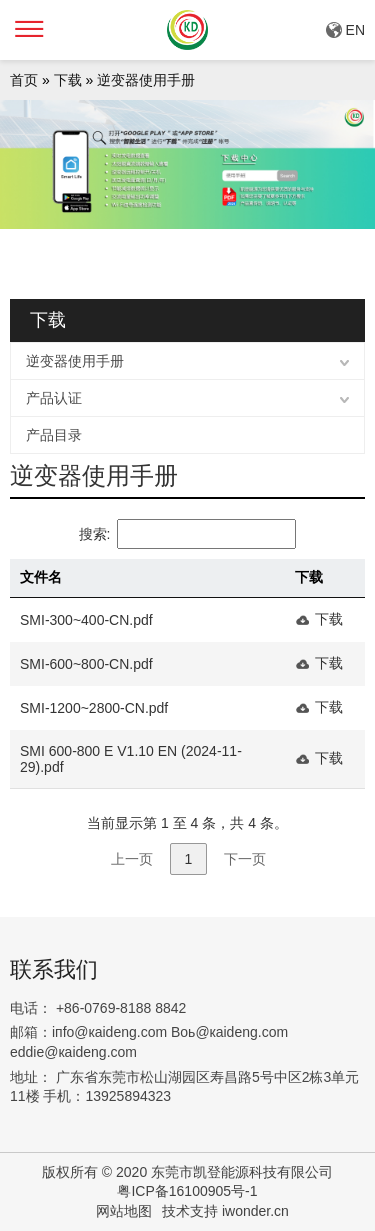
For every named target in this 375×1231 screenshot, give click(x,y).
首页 (24, 79)
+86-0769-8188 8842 (121, 1008)
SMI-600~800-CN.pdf (86, 664)
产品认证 (54, 398)
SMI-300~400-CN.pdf (86, 620)
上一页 (132, 859)
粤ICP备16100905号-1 (187, 1191)
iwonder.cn (255, 1211)
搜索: (188, 534)
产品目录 (54, 435)
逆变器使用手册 (146, 79)
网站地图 (124, 1211)
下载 (68, 79)
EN (355, 30)
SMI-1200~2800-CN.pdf (94, 708)
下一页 (245, 859)
